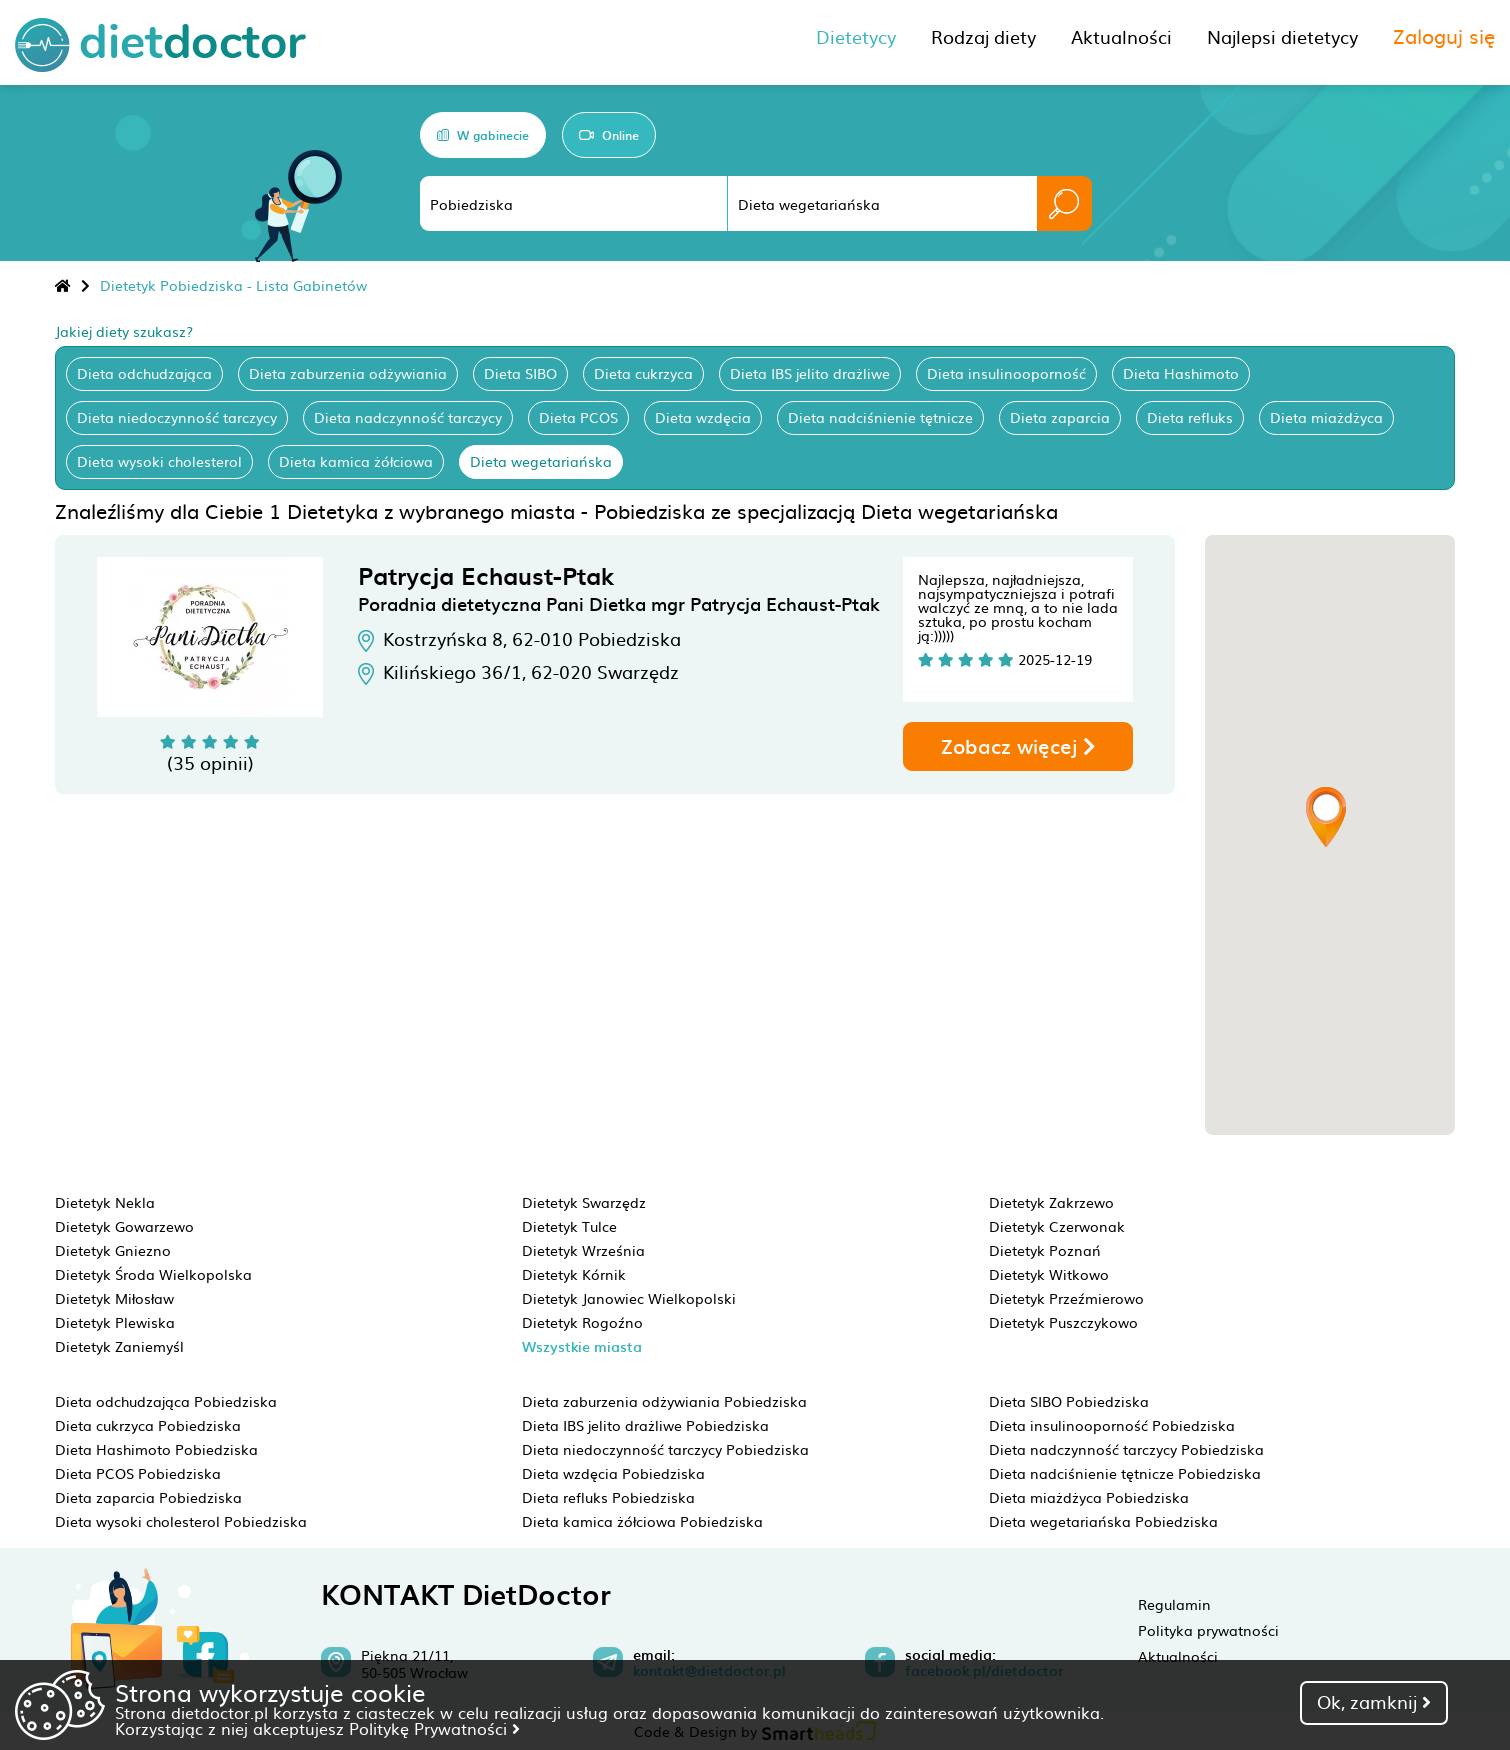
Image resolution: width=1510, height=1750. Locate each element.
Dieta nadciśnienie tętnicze (880, 417)
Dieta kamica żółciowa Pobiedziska (642, 1521)
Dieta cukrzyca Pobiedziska (148, 1425)
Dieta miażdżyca (1326, 417)
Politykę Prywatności (434, 1728)
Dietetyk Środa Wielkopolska (153, 1274)
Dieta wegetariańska (541, 461)
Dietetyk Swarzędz (584, 1202)
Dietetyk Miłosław (114, 1298)
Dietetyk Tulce (569, 1226)
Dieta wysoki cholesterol (159, 461)
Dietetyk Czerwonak (1057, 1226)
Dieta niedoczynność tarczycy (177, 417)
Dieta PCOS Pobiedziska (138, 1473)
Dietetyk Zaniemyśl (119, 1346)
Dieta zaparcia (1060, 417)
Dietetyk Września (583, 1250)
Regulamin (1174, 1604)
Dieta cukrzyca (643, 373)
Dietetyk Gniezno (113, 1250)
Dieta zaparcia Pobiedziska (148, 1497)
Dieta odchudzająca (144, 373)
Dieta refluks (1190, 417)
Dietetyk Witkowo (1049, 1274)
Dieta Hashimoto (1181, 373)
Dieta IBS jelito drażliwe (810, 373)
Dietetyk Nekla (105, 1202)
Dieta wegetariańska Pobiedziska (1103, 1521)
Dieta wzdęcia (703, 417)
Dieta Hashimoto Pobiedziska (156, 1449)
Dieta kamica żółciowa (356, 461)
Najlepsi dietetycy (1282, 36)
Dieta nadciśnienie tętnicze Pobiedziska (1125, 1473)
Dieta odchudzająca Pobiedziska (166, 1401)
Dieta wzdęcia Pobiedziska (613, 1473)
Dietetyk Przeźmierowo (1066, 1298)
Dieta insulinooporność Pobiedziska (1112, 1425)
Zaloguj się (1444, 35)
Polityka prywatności (1208, 1630)
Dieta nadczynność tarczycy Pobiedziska (1126, 1449)
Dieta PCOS (578, 417)
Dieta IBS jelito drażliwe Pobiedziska (645, 1425)
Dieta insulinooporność (1006, 373)
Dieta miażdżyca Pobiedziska (1089, 1497)
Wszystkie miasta (582, 1346)
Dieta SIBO (520, 373)
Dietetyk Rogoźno (582, 1322)
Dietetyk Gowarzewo (124, 1226)
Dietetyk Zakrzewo (1051, 1202)
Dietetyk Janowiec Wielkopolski (629, 1298)
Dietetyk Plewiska (115, 1322)
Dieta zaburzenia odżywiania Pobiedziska (664, 1401)
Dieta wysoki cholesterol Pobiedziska (181, 1521)
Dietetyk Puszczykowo (1063, 1322)
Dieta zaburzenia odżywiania (348, 373)
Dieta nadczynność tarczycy (408, 417)
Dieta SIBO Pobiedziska (1069, 1401)
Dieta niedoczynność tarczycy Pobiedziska (665, 1449)
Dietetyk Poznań (1045, 1250)
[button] (1326, 817)
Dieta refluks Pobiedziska (608, 1497)
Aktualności (1178, 1656)
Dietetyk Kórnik (574, 1274)
